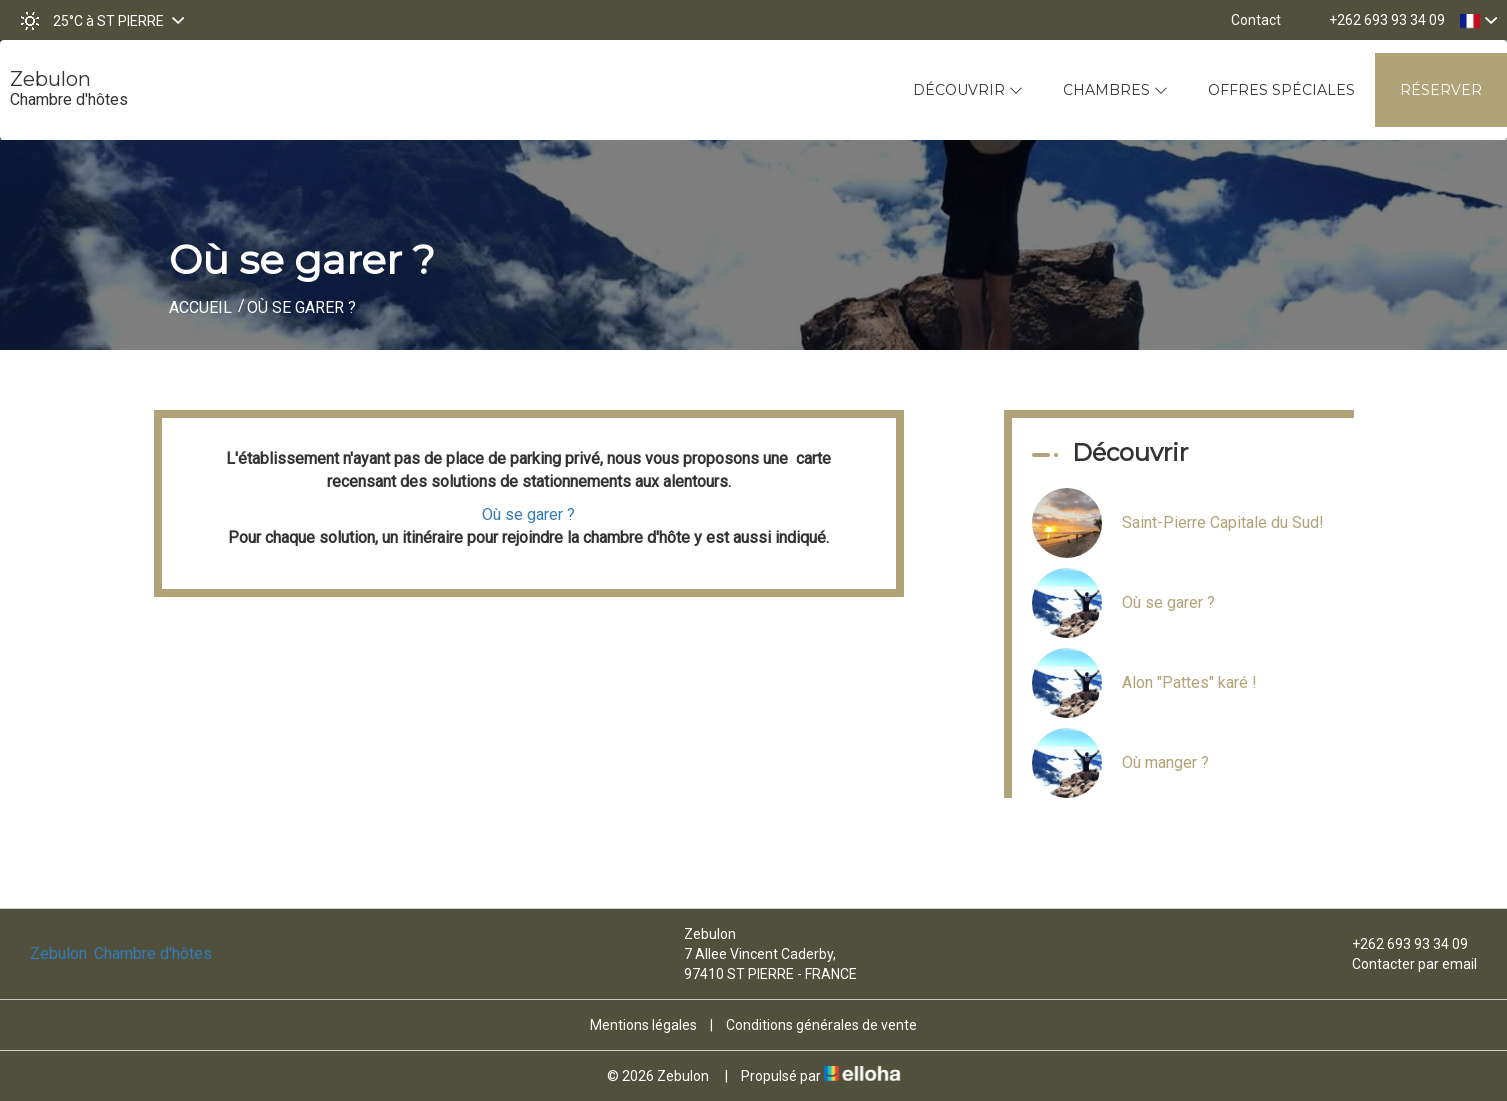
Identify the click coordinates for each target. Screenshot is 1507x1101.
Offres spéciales (1281, 90)
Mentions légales (643, 1025)
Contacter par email (1403, 964)
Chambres (1115, 90)
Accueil (200, 307)
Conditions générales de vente (821, 1025)
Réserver (1441, 90)
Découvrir (968, 90)
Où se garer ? (528, 514)
